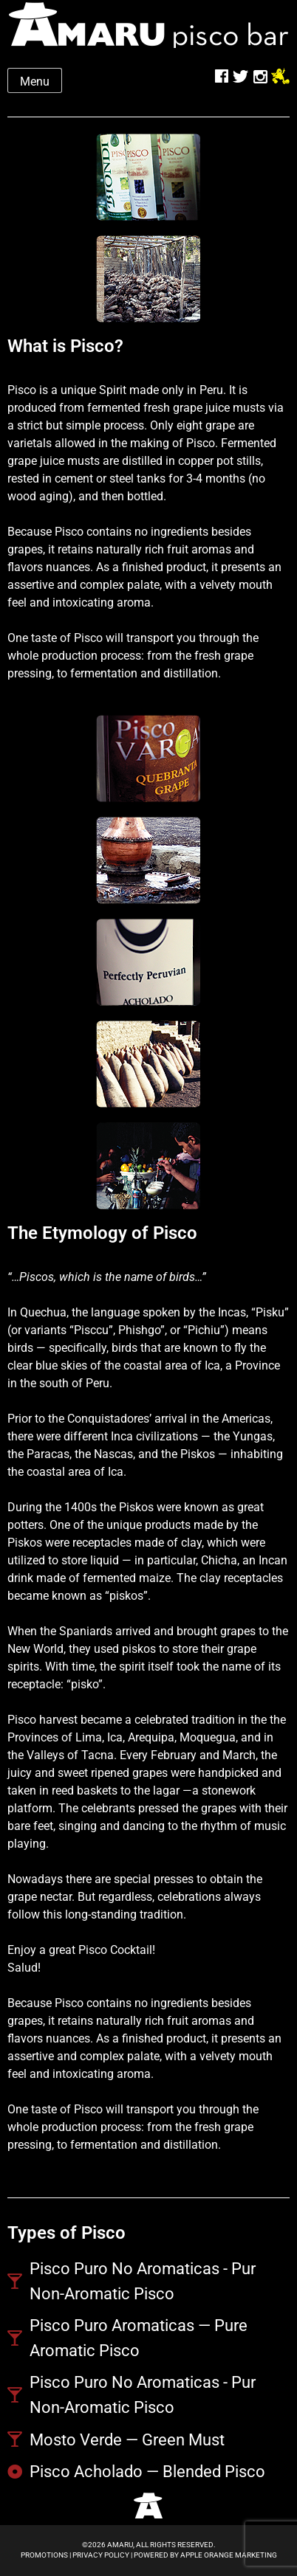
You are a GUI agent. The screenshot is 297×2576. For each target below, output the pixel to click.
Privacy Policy (100, 2555)
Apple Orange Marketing (228, 2555)
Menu (35, 82)
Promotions (44, 2555)
